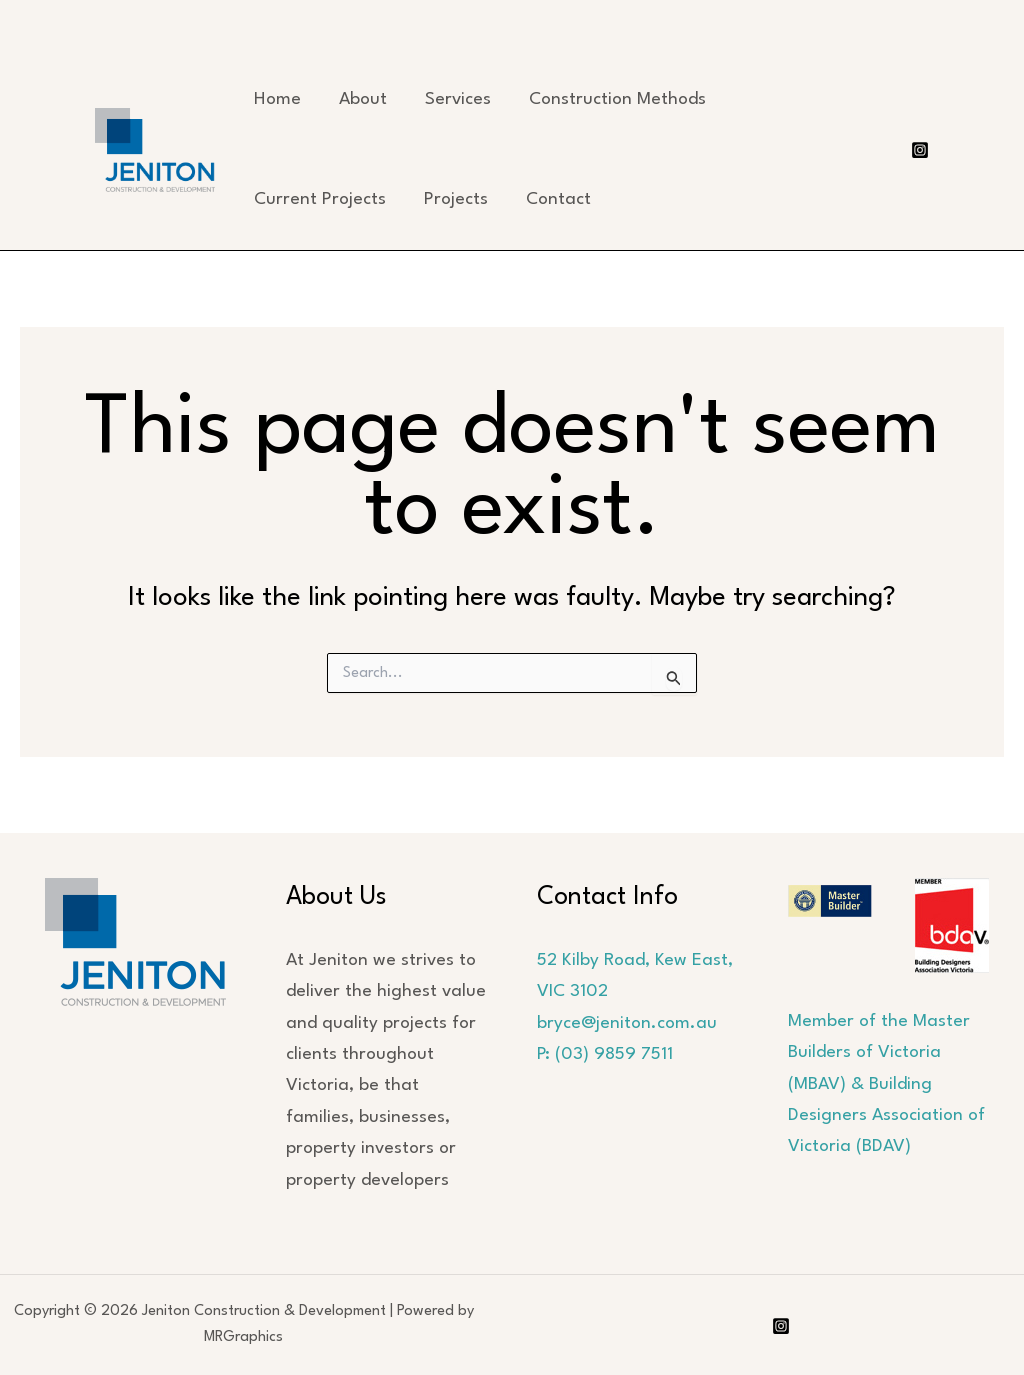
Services (458, 99)
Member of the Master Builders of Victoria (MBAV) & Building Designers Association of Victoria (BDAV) (886, 1084)
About (363, 99)
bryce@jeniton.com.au (627, 1023)
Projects (456, 199)
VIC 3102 (572, 991)
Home (277, 99)
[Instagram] (920, 150)
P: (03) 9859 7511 (605, 1054)
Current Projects (320, 199)
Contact (558, 199)
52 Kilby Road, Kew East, (635, 960)
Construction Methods (617, 99)
